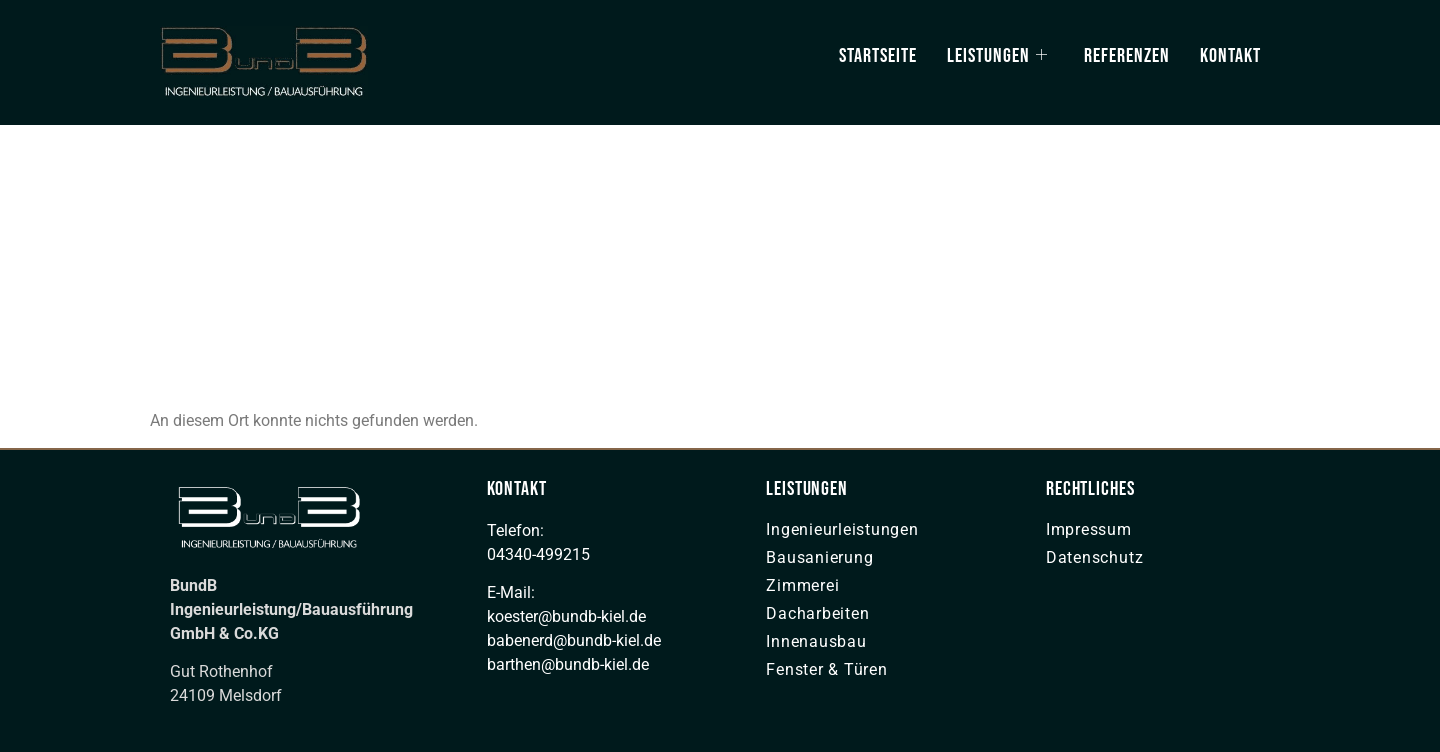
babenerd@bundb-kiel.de (574, 640)
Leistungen (997, 56)
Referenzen (1127, 56)
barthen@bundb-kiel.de (568, 664)
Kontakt (1230, 56)
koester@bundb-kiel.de (566, 616)
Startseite (878, 56)
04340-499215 (538, 554)
